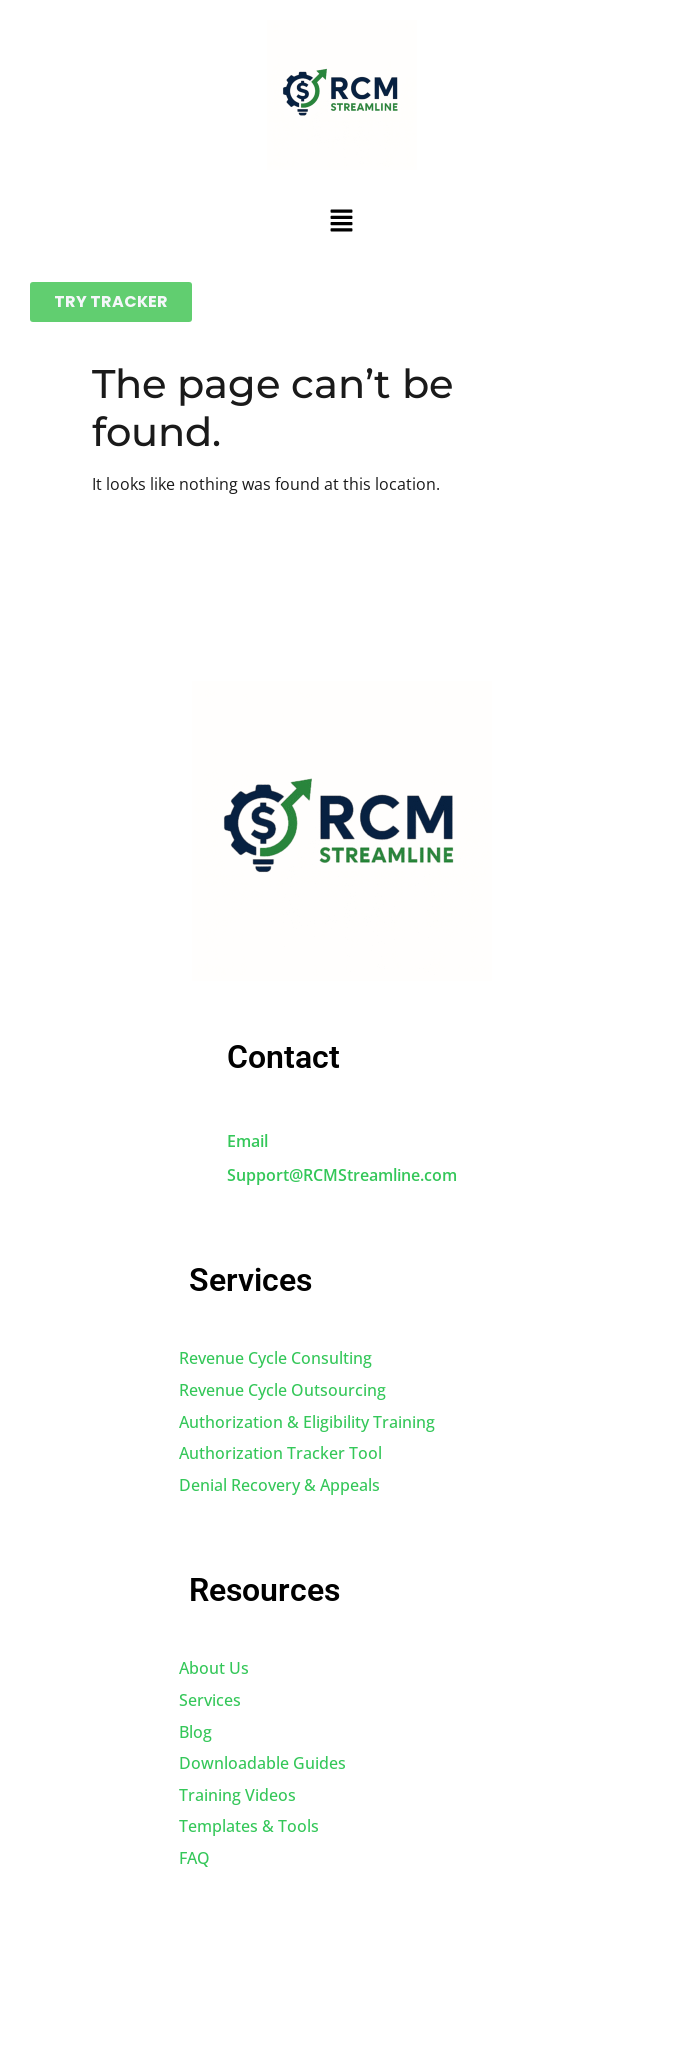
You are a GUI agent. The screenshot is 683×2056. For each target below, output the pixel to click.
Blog (195, 1732)
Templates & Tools (249, 1826)
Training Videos (237, 1795)
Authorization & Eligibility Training (307, 1422)
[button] (341, 221)
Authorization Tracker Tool (280, 1453)
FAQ (194, 1858)
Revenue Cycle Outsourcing (282, 1390)
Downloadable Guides (262, 1763)
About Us (214, 1668)
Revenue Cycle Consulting (275, 1358)
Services (210, 1700)
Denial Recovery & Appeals (279, 1485)
